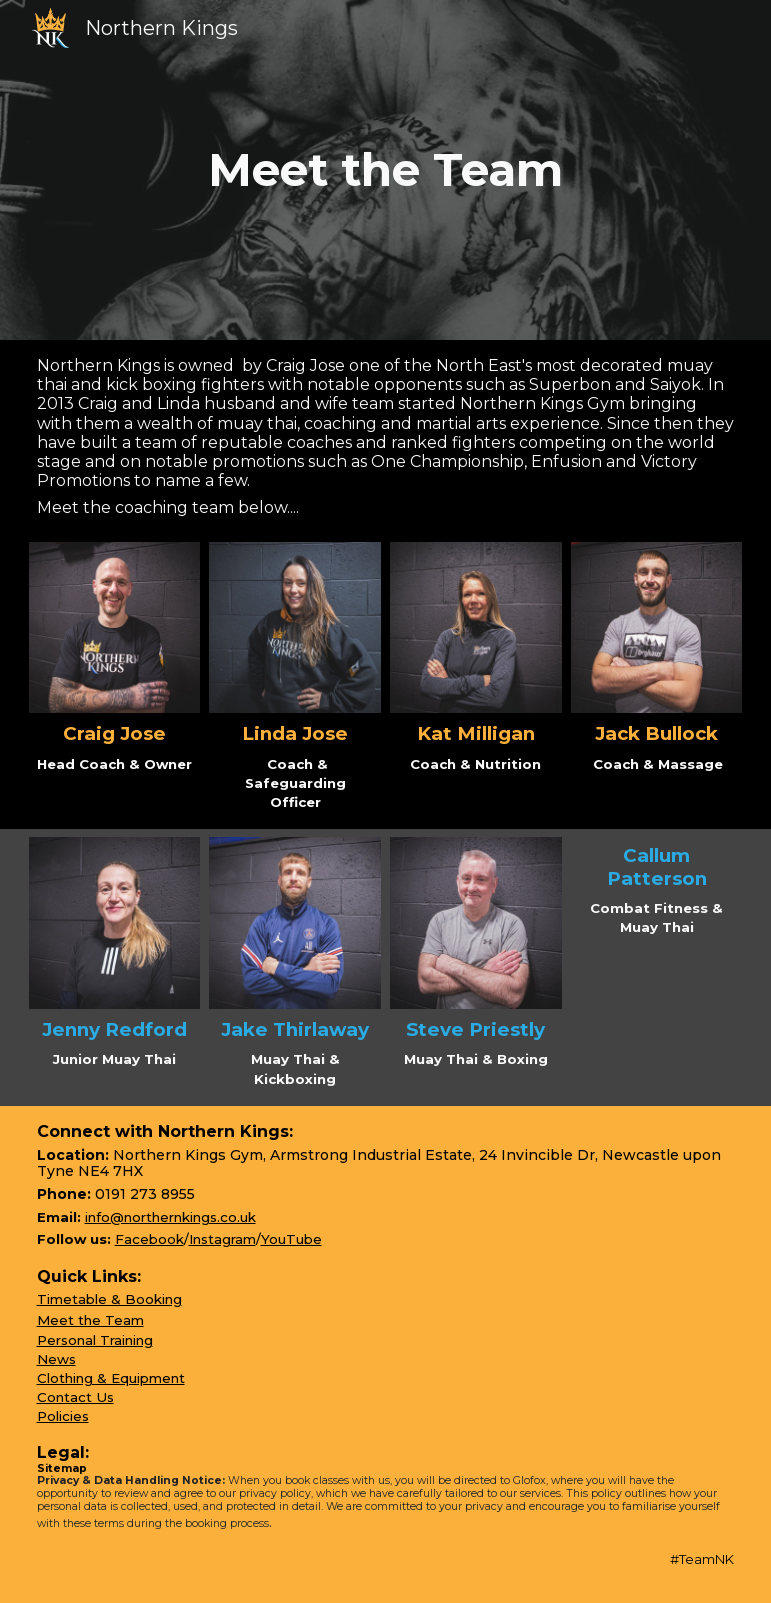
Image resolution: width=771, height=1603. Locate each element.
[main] (385, 170)
